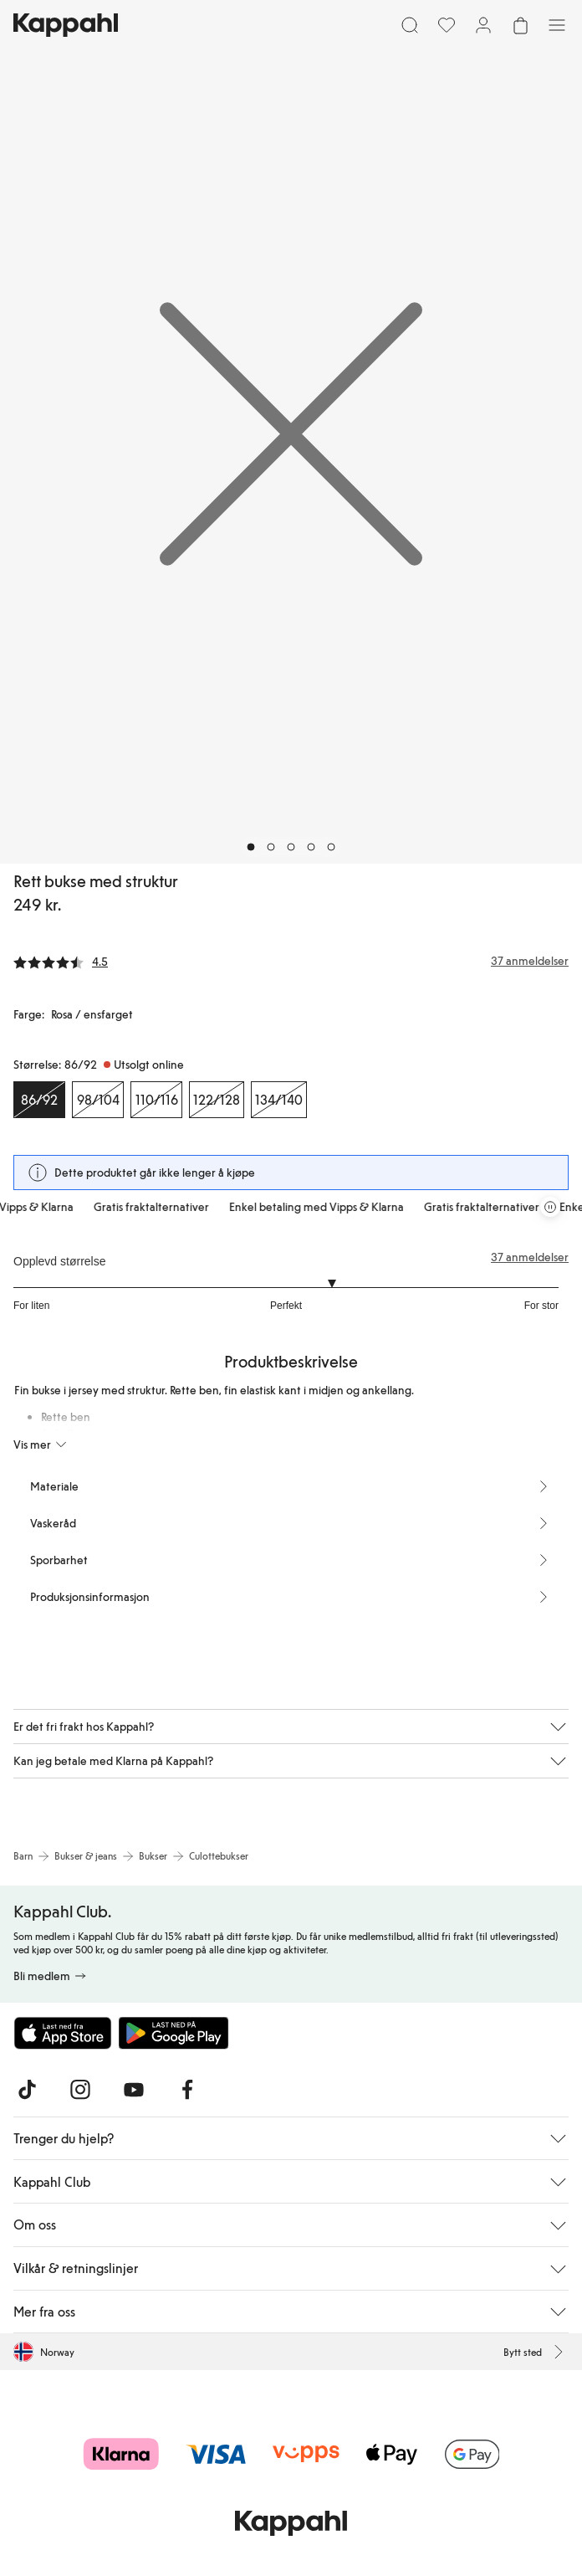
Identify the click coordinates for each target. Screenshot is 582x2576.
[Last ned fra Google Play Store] (174, 2033)
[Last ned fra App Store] (62, 2033)
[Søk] (409, 25)
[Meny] (557, 25)
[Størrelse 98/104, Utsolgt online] (98, 1099)
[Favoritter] (446, 25)
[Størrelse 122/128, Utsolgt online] (216, 1099)
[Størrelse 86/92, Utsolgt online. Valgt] (39, 1099)
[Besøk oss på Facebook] (187, 2089)
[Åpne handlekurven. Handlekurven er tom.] (520, 25)
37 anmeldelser (530, 1257)
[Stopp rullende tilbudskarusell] (550, 1207)
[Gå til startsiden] (65, 25)
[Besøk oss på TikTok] (26, 2089)
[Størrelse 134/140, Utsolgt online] (279, 1099)
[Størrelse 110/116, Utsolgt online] (156, 1099)
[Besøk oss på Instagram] (80, 2089)
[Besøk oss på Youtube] (133, 2089)
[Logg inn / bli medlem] (483, 25)
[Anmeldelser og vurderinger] (291, 961)
